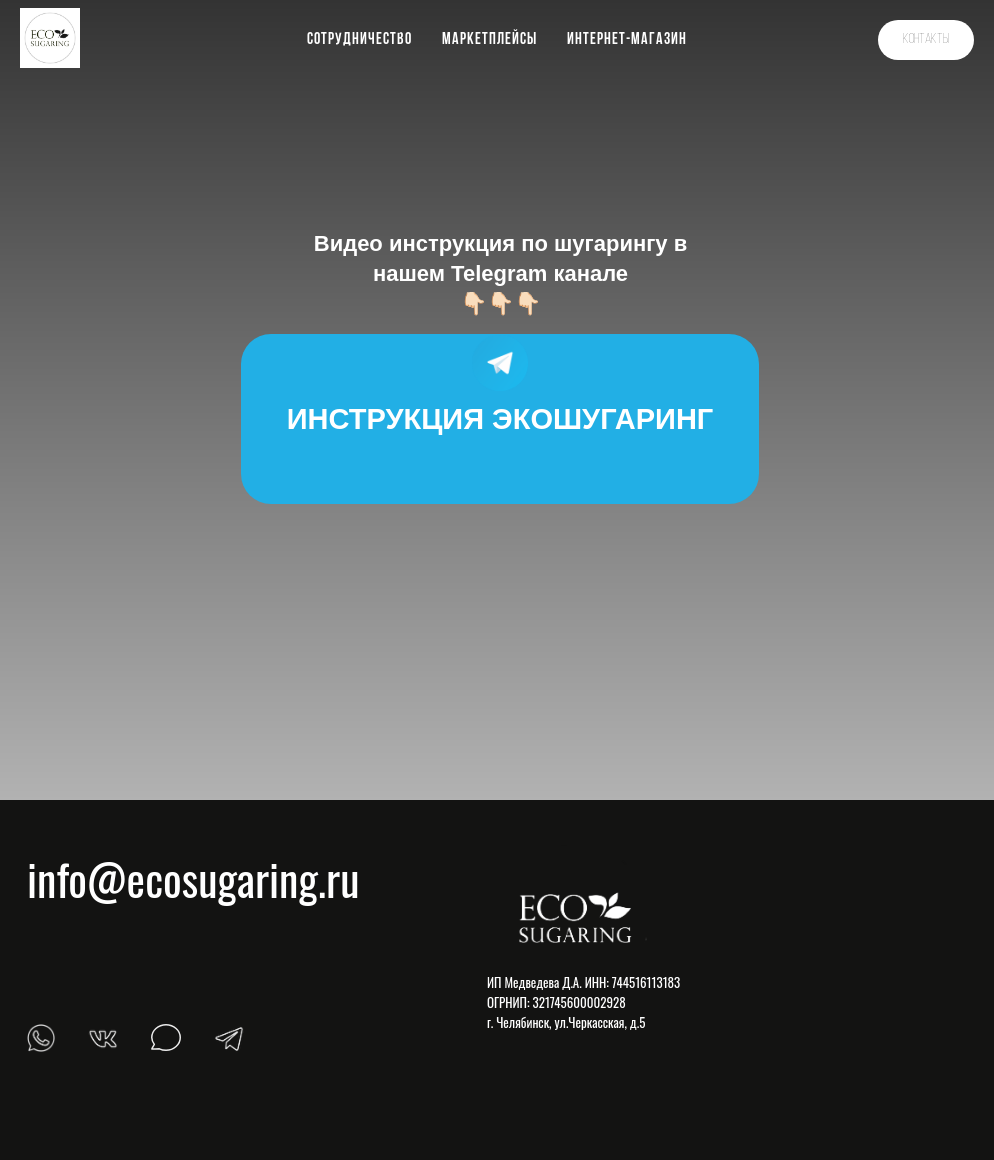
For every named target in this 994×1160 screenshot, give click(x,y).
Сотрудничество (359, 40)
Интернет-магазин (627, 40)
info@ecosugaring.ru (193, 878)
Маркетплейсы (489, 40)
